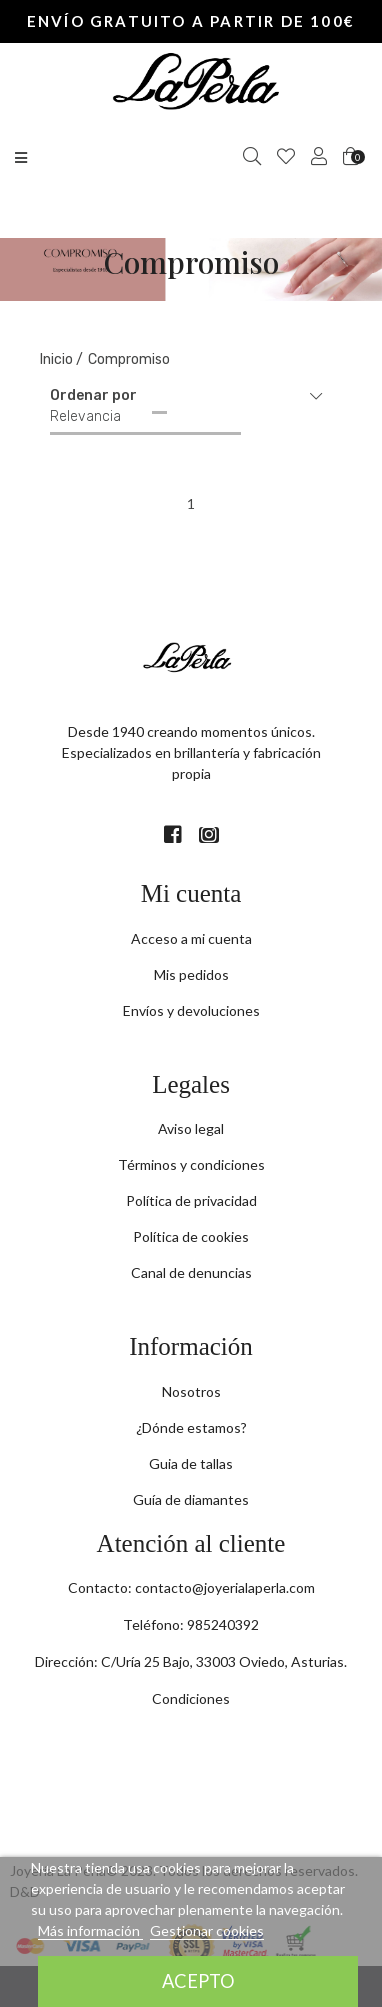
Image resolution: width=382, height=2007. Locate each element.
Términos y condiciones (191, 1164)
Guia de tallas (191, 1463)
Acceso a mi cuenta (191, 938)
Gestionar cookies (207, 1930)
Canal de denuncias (191, 1272)
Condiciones (191, 1698)
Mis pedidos (191, 974)
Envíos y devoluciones (191, 1010)
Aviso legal (191, 1128)
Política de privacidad (191, 1200)
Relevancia (85, 416)
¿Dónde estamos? (191, 1427)
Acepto (198, 1981)
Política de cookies (191, 1236)
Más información (90, 1930)
